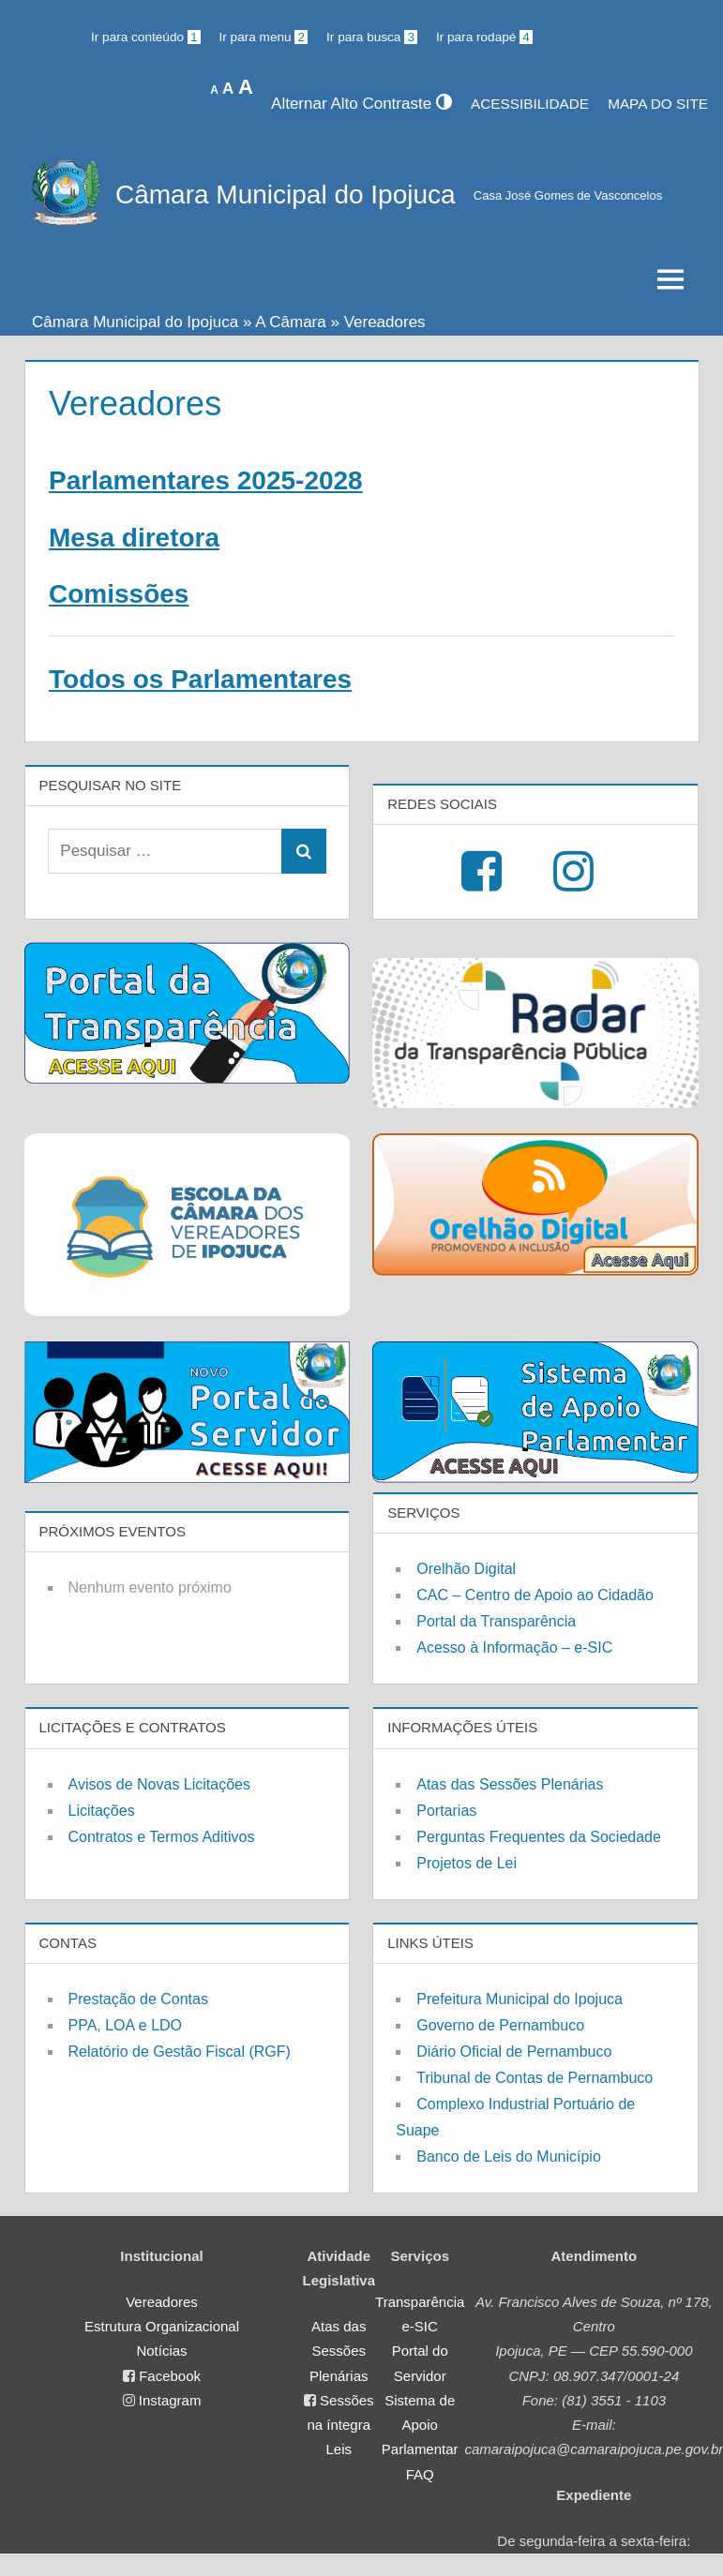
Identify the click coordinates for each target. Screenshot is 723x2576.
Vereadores (162, 2302)
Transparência (419, 2302)
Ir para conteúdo (146, 37)
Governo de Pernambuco (500, 2025)
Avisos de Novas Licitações (159, 1784)
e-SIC (420, 2326)
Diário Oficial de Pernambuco (513, 2051)
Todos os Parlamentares (200, 679)
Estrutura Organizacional (161, 2326)
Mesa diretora (134, 537)
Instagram (170, 2400)
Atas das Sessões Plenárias (509, 1784)
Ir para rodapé (484, 37)
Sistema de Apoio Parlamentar (420, 2425)
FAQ (420, 2474)
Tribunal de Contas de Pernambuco (534, 2078)
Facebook (170, 2376)
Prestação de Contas (138, 1999)
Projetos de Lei (466, 1863)
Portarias (446, 1811)
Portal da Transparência (496, 1621)
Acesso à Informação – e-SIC (514, 1647)
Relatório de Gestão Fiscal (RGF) (179, 2051)
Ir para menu (264, 37)
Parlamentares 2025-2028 (206, 480)
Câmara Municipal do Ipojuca (285, 194)
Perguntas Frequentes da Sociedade (538, 1837)
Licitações (101, 1811)
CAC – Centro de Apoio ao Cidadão (535, 1595)
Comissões (118, 593)
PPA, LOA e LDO (125, 2025)
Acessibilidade (530, 104)
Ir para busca (371, 37)
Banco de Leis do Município (508, 2156)
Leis (339, 2449)
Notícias (161, 2351)
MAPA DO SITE (658, 104)
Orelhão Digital (466, 1569)
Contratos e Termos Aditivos (161, 1837)
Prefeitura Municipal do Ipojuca (519, 1999)
